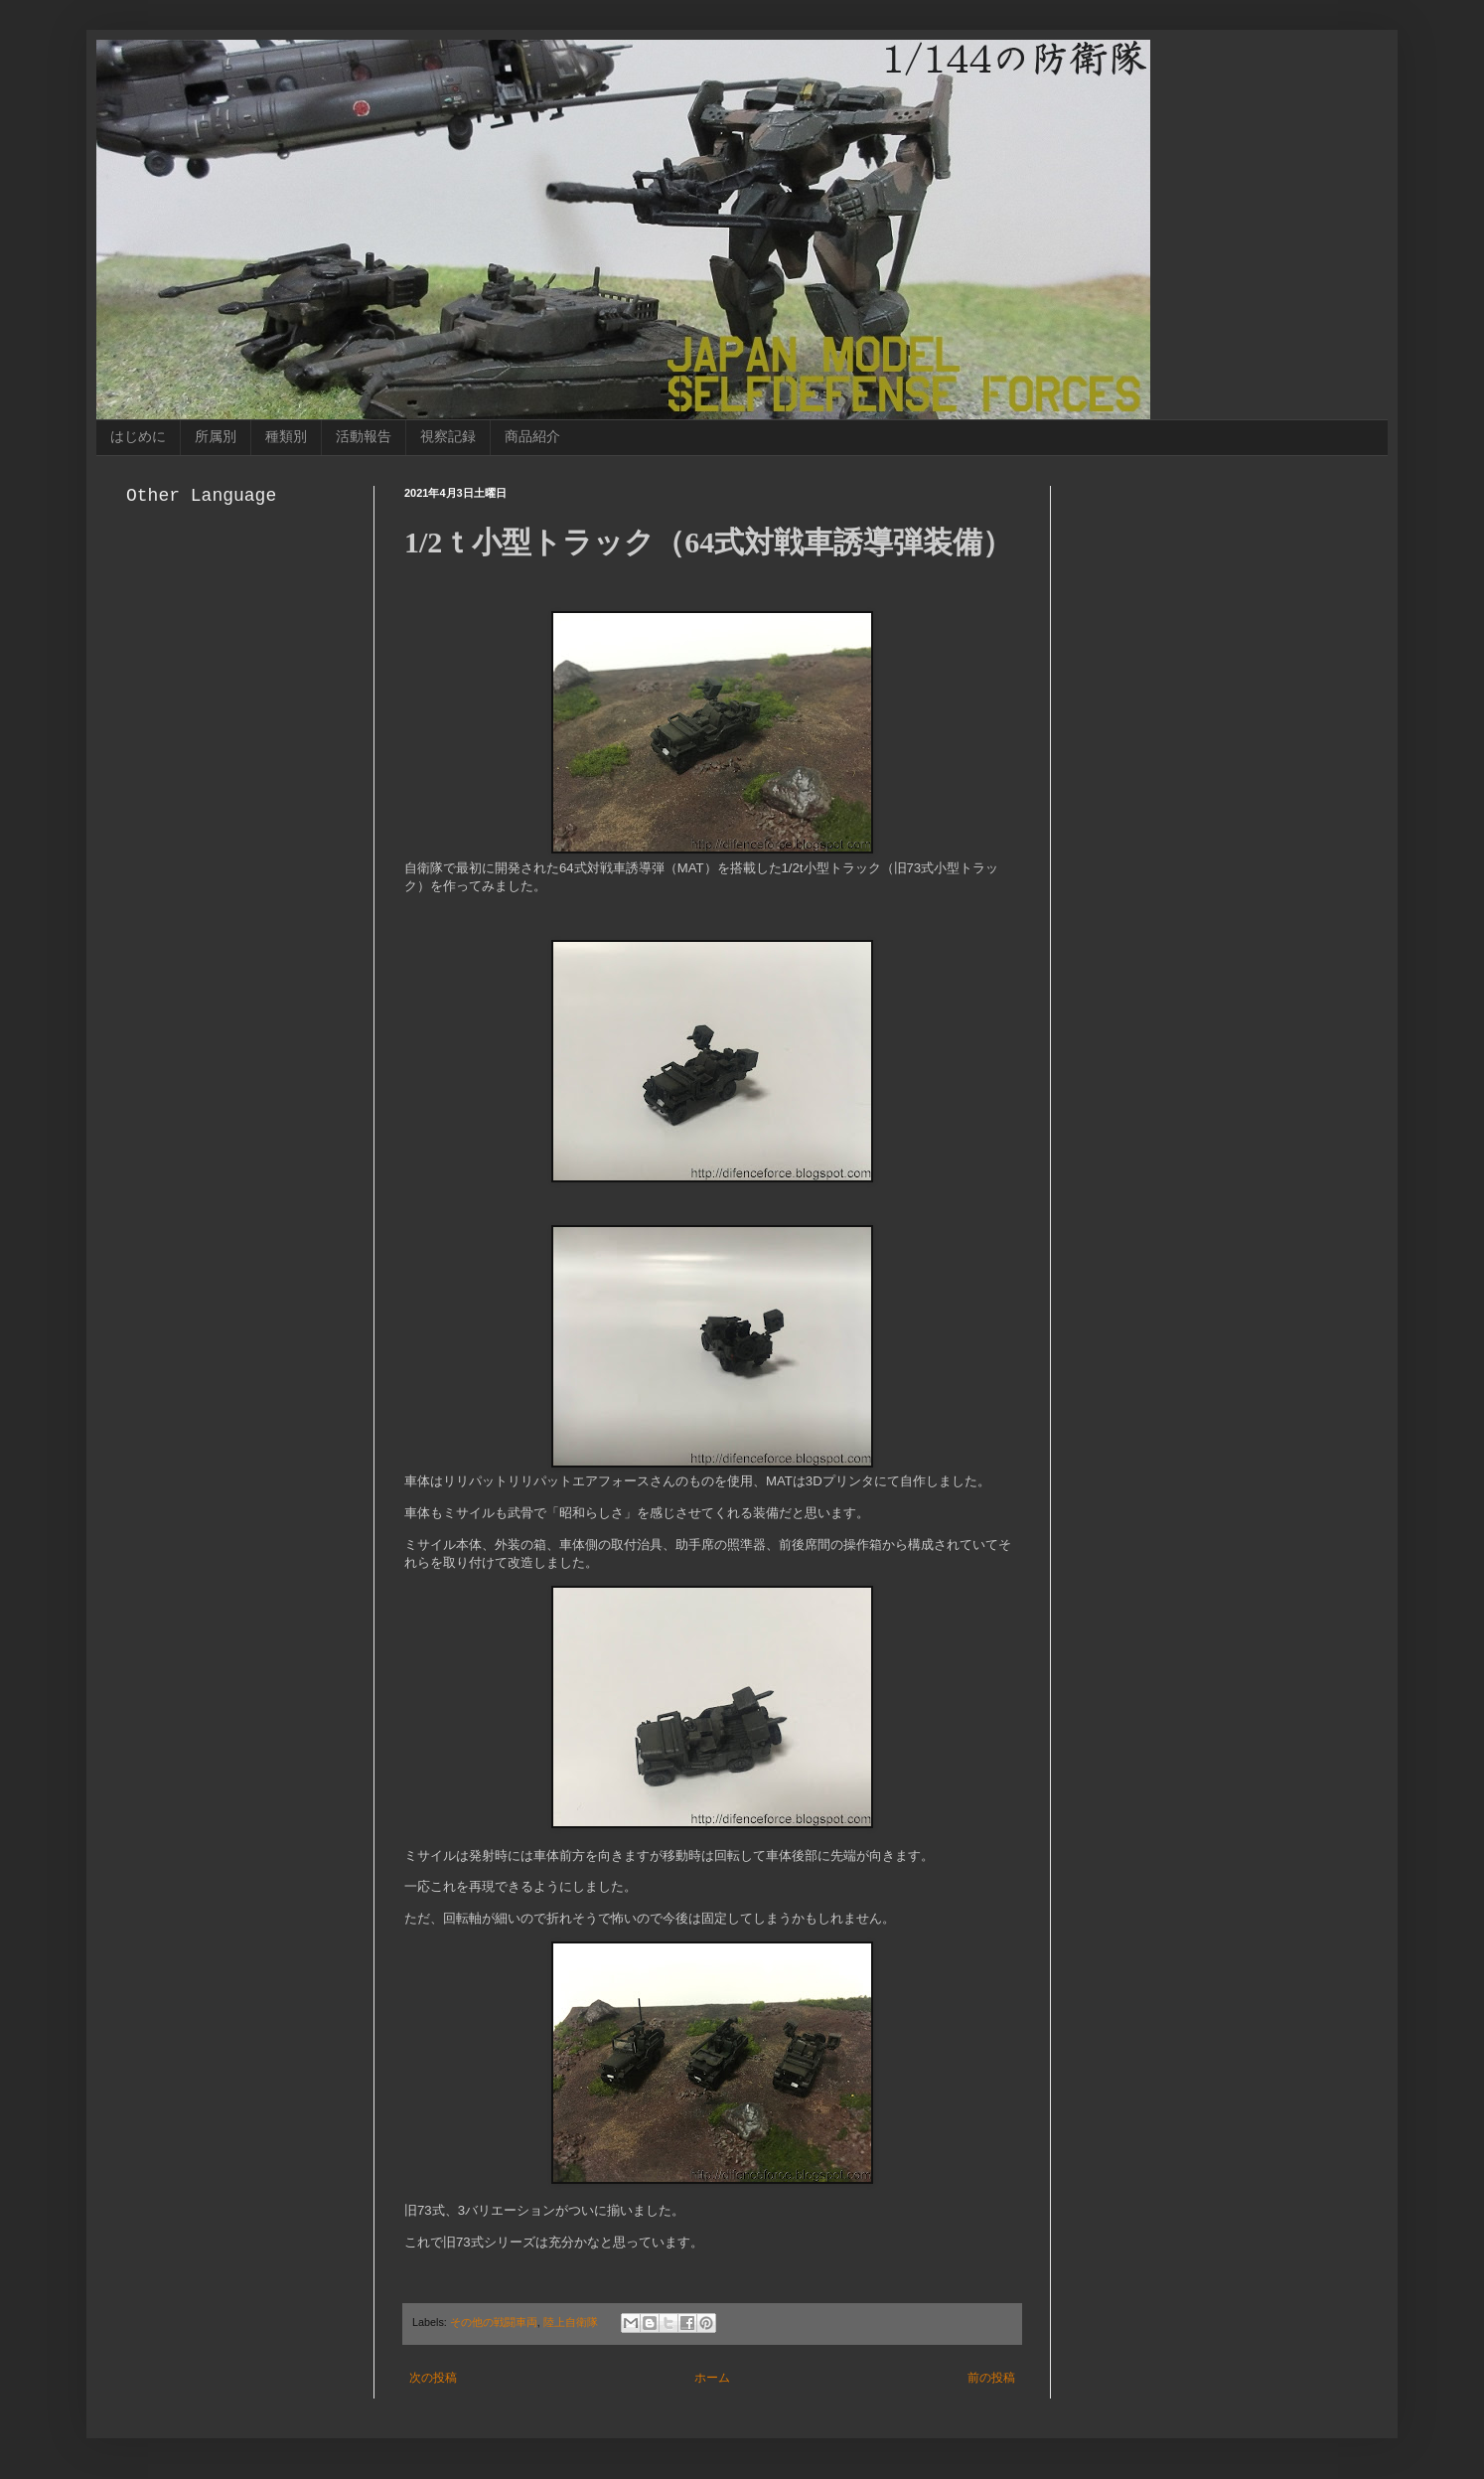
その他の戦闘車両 (493, 2322)
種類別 (286, 436)
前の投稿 (991, 2378)
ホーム (712, 2378)
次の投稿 (433, 2378)
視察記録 (448, 436)
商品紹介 (532, 436)
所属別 (215, 436)
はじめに (138, 436)
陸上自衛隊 (570, 2322)
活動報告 (363, 436)
